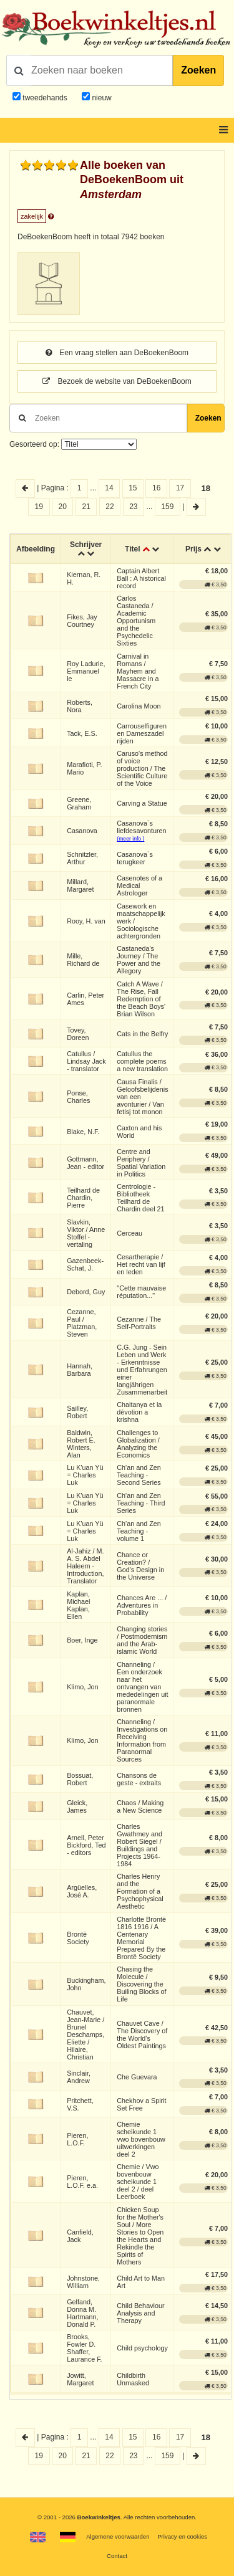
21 (86, 506)
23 (133, 506)
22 (109, 506)
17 (180, 488)
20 (62, 506)
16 (156, 488)
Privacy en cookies (182, 2536)
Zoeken (198, 70)
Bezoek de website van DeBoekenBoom (116, 381)
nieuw (101, 97)
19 (39, 506)
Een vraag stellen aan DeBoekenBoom (117, 352)
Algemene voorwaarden (117, 2536)
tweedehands (44, 97)
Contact (117, 2555)
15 (133, 488)
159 (167, 506)
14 (109, 488)
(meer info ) (130, 839)
